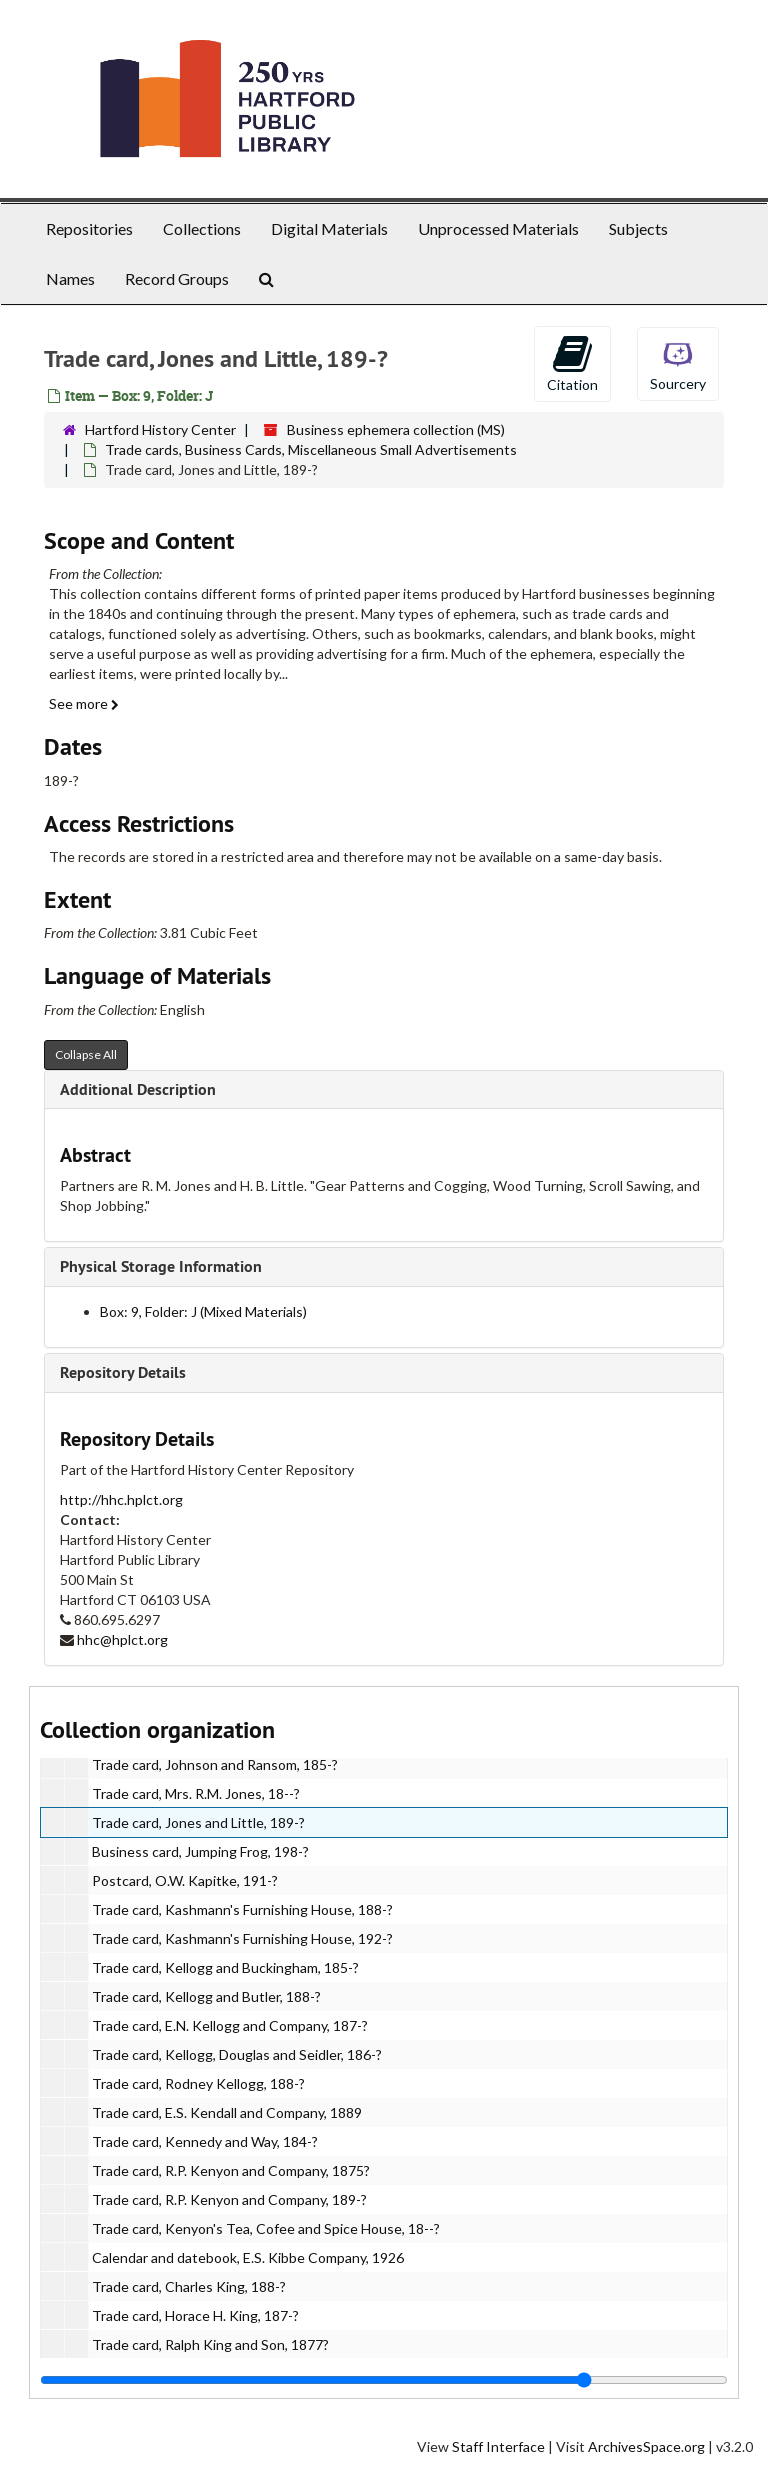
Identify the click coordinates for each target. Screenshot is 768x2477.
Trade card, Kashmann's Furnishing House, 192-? (242, 1938)
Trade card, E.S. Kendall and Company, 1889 (227, 2112)
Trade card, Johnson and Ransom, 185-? (215, 1764)
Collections (202, 228)
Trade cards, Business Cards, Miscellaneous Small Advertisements (311, 449)
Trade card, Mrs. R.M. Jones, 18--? (196, 1793)
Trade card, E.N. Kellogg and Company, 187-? (230, 2025)
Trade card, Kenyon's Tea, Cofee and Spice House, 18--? (266, 2228)
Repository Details (123, 1372)
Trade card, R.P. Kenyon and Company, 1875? (231, 2170)
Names (70, 278)
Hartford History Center (160, 429)
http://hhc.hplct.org (121, 1499)
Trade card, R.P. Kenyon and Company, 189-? (229, 2199)
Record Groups (177, 278)
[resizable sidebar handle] (384, 2380)
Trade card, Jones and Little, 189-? (198, 1822)
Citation (572, 363)
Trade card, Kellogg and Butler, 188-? (206, 1996)
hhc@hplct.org (122, 1639)
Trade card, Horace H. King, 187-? (195, 2315)
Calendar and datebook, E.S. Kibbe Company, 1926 (248, 2257)
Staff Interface (498, 2446)
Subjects (638, 228)
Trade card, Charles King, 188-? (189, 2286)
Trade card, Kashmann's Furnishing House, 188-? (242, 1909)
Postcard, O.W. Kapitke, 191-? (185, 1880)
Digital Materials (329, 228)
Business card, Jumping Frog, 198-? (200, 1851)
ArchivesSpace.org (646, 2446)
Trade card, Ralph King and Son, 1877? (210, 2344)
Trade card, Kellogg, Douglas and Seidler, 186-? (237, 2054)
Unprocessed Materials (498, 228)
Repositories (89, 228)
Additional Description (138, 1089)
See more (84, 703)
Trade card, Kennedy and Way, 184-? (205, 2141)
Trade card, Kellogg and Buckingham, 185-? (225, 1967)
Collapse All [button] (86, 1054)
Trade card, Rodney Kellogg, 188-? (198, 2083)
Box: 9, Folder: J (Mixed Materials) (203, 1311)
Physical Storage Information (161, 1266)
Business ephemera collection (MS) (396, 429)
